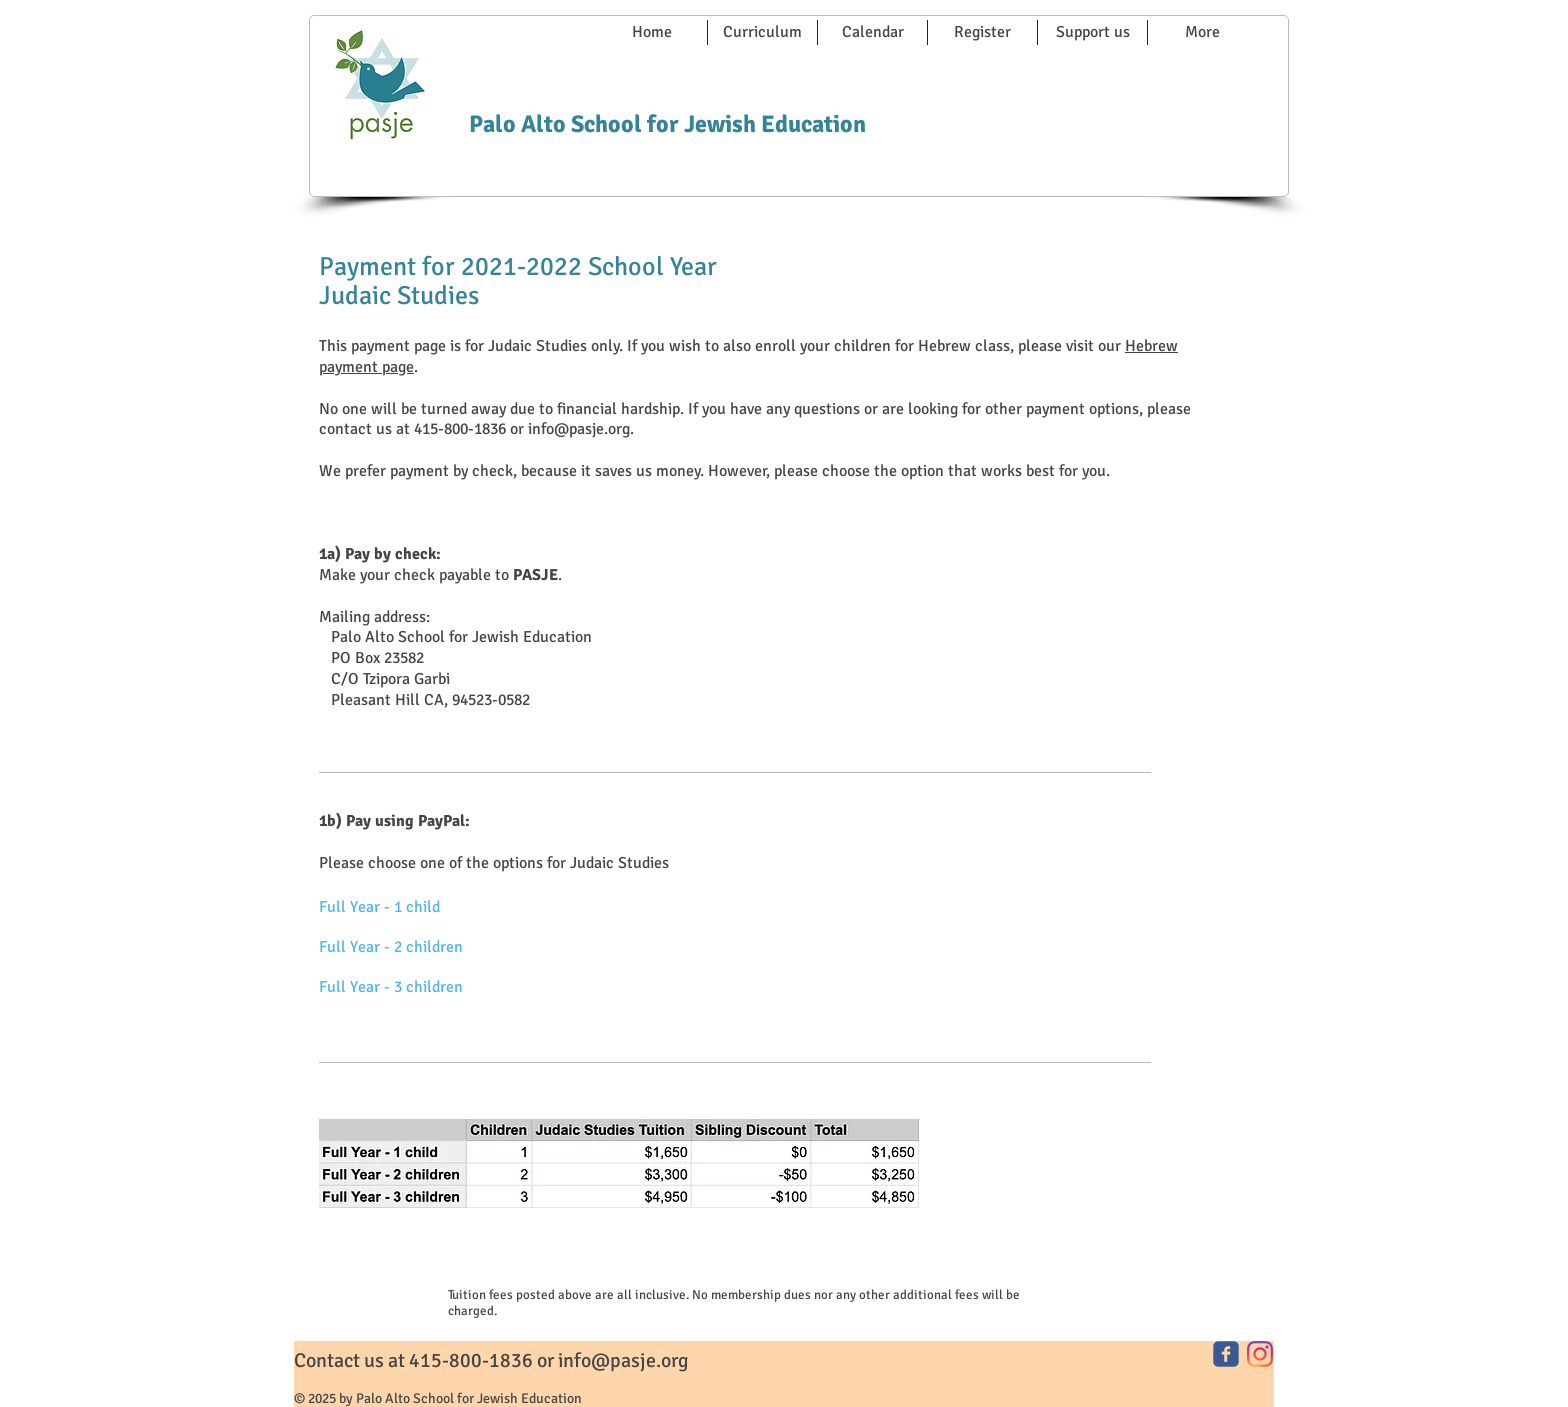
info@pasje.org (623, 1360)
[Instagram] (1260, 1354)
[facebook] (1226, 1354)
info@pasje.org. (581, 429)
